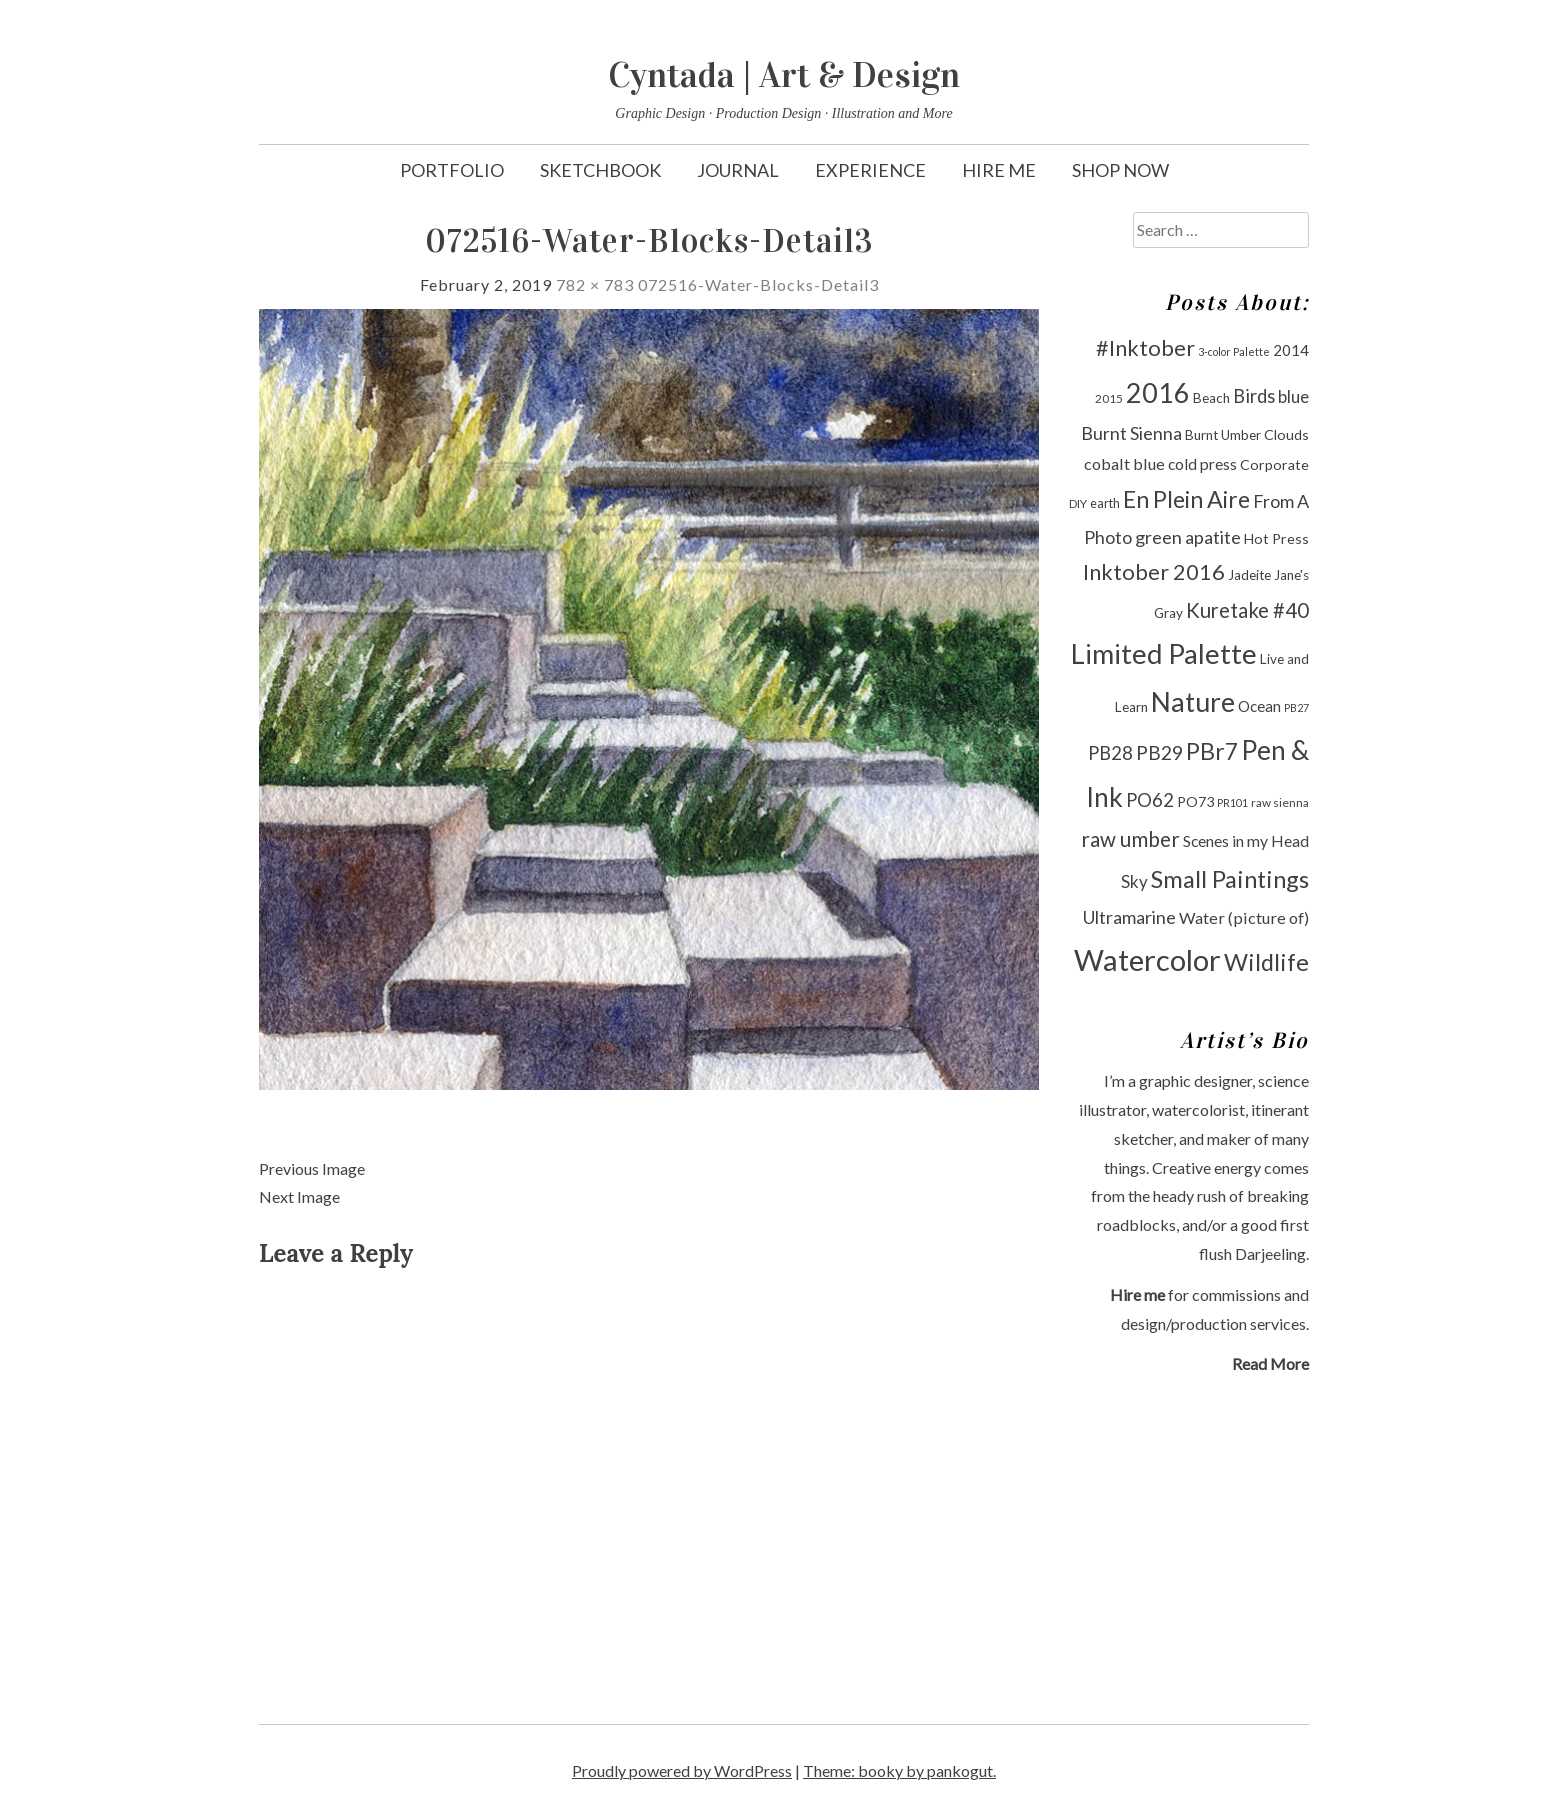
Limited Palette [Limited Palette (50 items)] (1164, 653)
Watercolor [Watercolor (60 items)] (1147, 959)
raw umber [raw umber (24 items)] (1130, 839)
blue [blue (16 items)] (1293, 396)
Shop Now (1120, 170)
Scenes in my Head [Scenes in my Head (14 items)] (1246, 840)
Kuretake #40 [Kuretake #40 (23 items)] (1247, 610)
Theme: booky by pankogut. (899, 1770)
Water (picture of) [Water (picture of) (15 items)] (1244, 917)
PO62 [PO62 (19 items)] (1150, 800)
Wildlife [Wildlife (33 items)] (1266, 962)
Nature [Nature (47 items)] (1193, 701)
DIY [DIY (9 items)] (1078, 503)
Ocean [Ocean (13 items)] (1259, 706)
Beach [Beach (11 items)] (1211, 398)
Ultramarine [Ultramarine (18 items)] (1129, 917)
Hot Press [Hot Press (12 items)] (1276, 538)
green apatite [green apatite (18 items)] (1188, 537)
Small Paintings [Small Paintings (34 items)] (1230, 879)
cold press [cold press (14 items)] (1202, 463)
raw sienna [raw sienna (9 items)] (1280, 802)
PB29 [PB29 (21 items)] (1159, 752)
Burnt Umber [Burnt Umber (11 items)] (1223, 435)
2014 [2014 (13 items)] (1291, 350)
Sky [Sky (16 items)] (1134, 881)
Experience (870, 170)
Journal (738, 170)
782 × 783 (595, 284)
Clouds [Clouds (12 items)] (1286, 434)
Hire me (1137, 1294)
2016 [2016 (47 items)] (1158, 392)
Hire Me (999, 170)
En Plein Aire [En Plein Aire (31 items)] (1186, 499)
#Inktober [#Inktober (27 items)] (1145, 348)
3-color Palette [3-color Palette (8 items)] (1234, 351)
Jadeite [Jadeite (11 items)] (1249, 575)
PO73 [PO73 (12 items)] (1195, 801)
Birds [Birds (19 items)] (1254, 396)
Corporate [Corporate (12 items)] (1274, 464)
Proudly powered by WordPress (682, 1770)
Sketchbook (600, 170)
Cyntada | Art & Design (784, 75)
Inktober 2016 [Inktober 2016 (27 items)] (1154, 572)
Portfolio (452, 170)
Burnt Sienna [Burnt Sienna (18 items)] (1131, 433)
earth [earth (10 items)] (1105, 503)
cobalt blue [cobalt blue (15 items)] (1124, 463)
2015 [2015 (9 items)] (1109, 398)
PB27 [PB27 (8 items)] (1296, 707)
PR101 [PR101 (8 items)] (1232, 802)
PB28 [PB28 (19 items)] (1110, 753)
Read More (1270, 1363)
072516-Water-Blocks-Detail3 (758, 284)
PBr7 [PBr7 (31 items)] (1212, 751)
